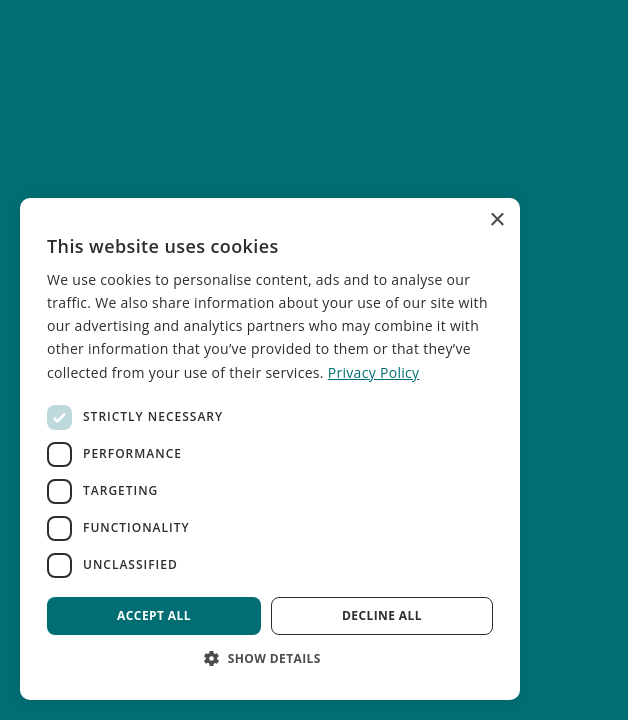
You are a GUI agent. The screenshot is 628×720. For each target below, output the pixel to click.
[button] (270, 658)
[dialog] (270, 449)
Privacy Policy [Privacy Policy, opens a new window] (374, 372)
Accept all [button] (154, 615)
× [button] (496, 220)
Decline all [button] (382, 615)
